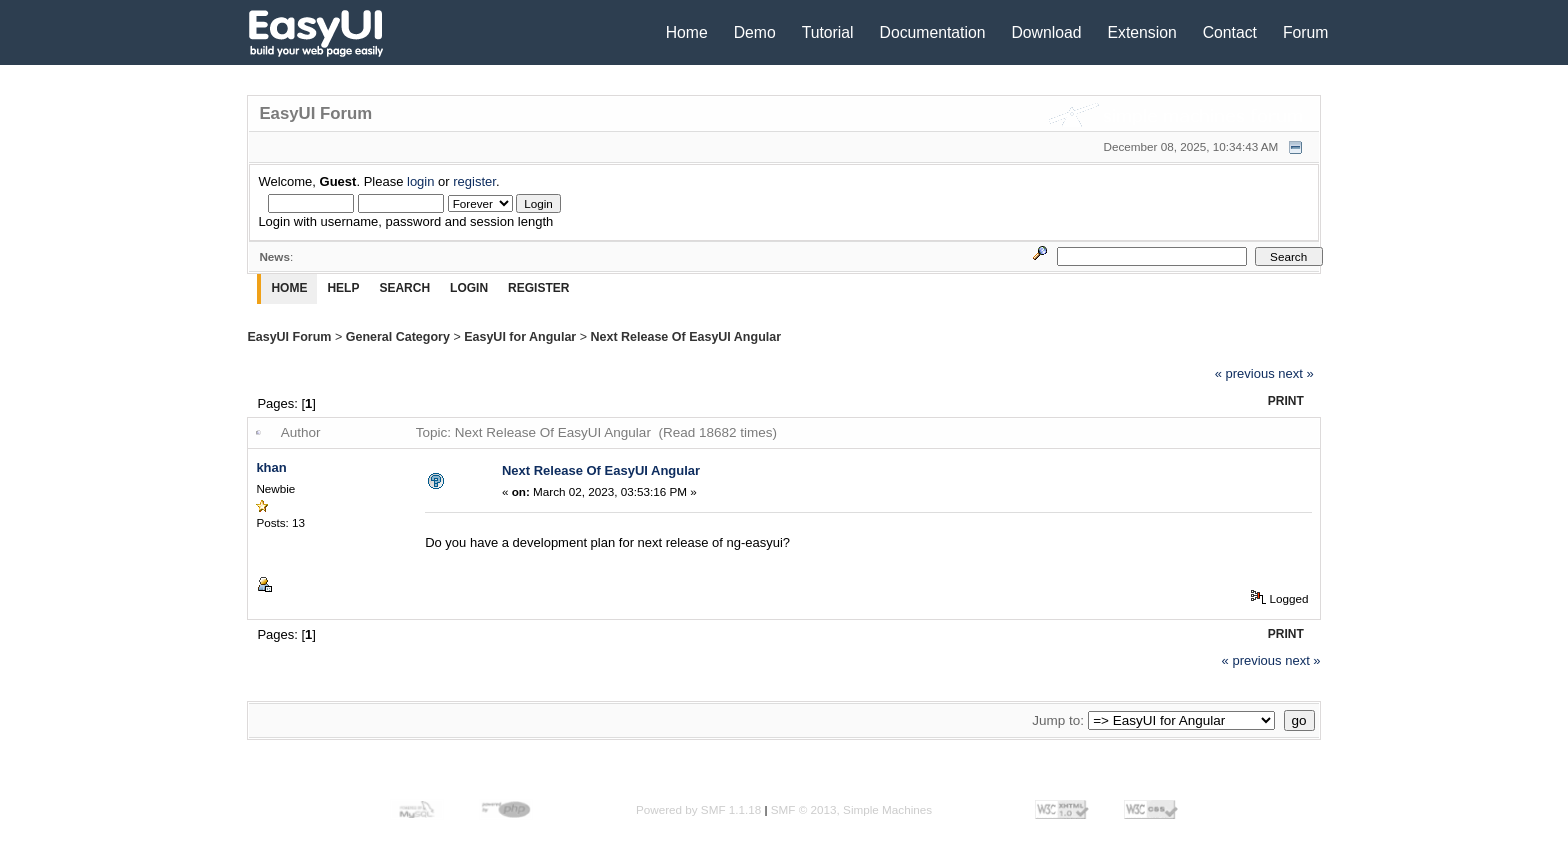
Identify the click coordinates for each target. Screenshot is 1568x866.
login (420, 181)
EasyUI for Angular (520, 337)
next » (1295, 373)
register (474, 181)
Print (1286, 401)
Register (538, 288)
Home (687, 32)
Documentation (933, 32)
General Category (398, 337)
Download (1046, 32)
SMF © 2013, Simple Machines (851, 809)
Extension (1142, 32)
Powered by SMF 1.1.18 (698, 809)
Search (404, 288)
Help (343, 288)
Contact (1230, 32)
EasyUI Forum (289, 337)
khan (271, 467)
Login (469, 288)
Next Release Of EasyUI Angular (685, 337)
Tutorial (828, 32)
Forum (1306, 32)
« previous (1245, 373)
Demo (755, 32)
